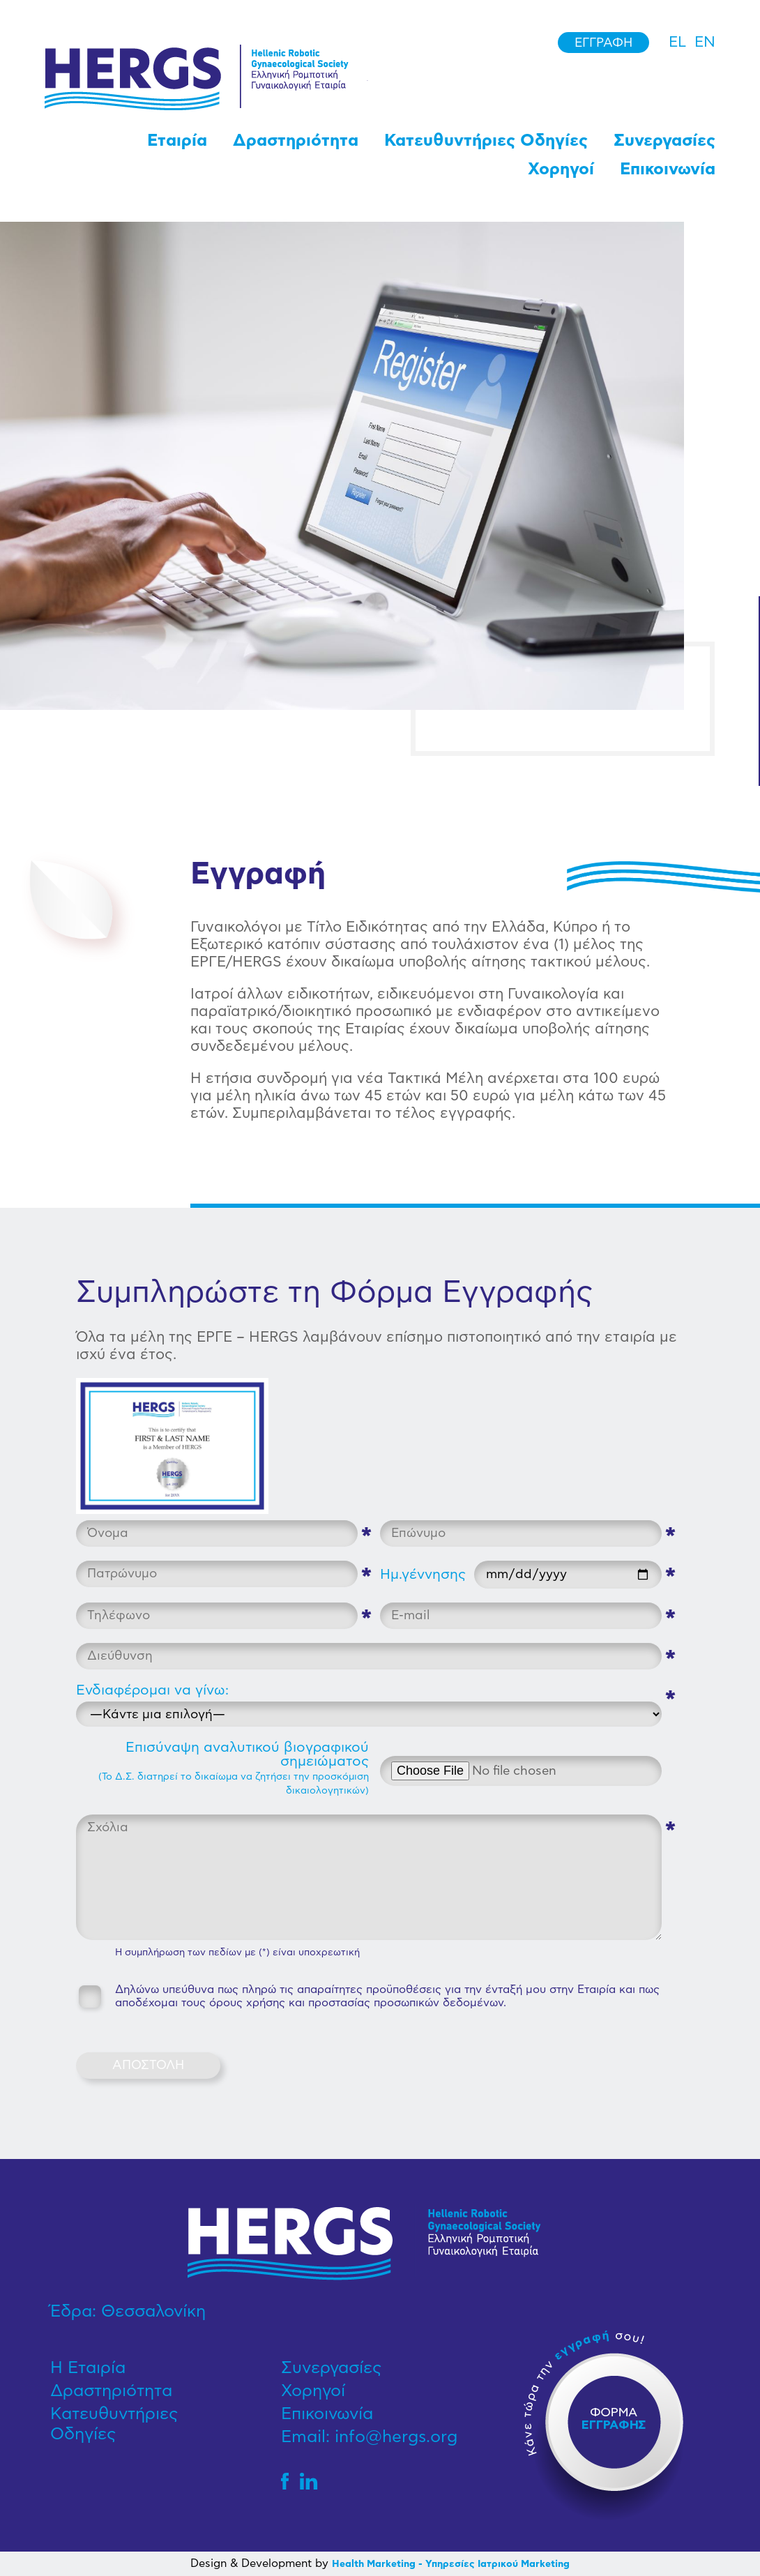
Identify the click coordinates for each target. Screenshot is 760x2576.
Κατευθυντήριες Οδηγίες (486, 140)
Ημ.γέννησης (423, 1575)
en (704, 42)
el (677, 42)
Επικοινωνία (667, 169)
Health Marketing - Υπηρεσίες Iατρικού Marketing (451, 2564)
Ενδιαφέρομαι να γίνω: (152, 1690)
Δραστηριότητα (295, 140)
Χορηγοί (561, 169)
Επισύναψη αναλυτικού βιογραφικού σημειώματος (233, 1768)
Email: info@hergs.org (369, 2437)
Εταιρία (177, 140)
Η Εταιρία (88, 2368)
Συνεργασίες (664, 140)
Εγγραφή (603, 43)
